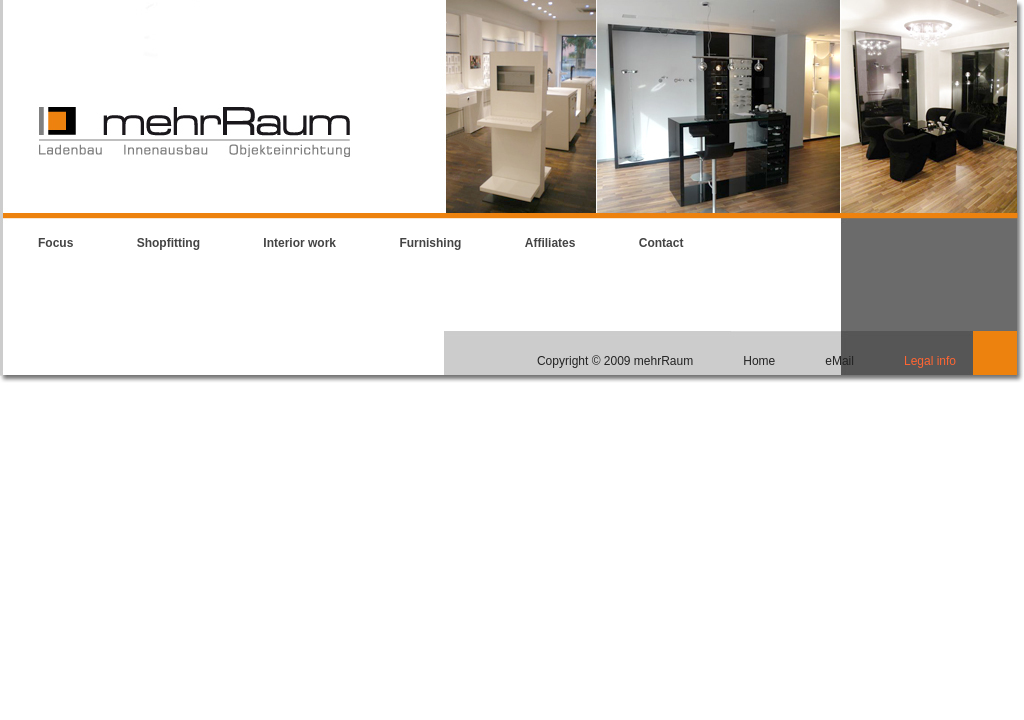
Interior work (299, 243)
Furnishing (430, 243)
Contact (661, 243)
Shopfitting (168, 243)
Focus (55, 243)
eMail (839, 361)
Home (759, 361)
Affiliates (550, 243)
